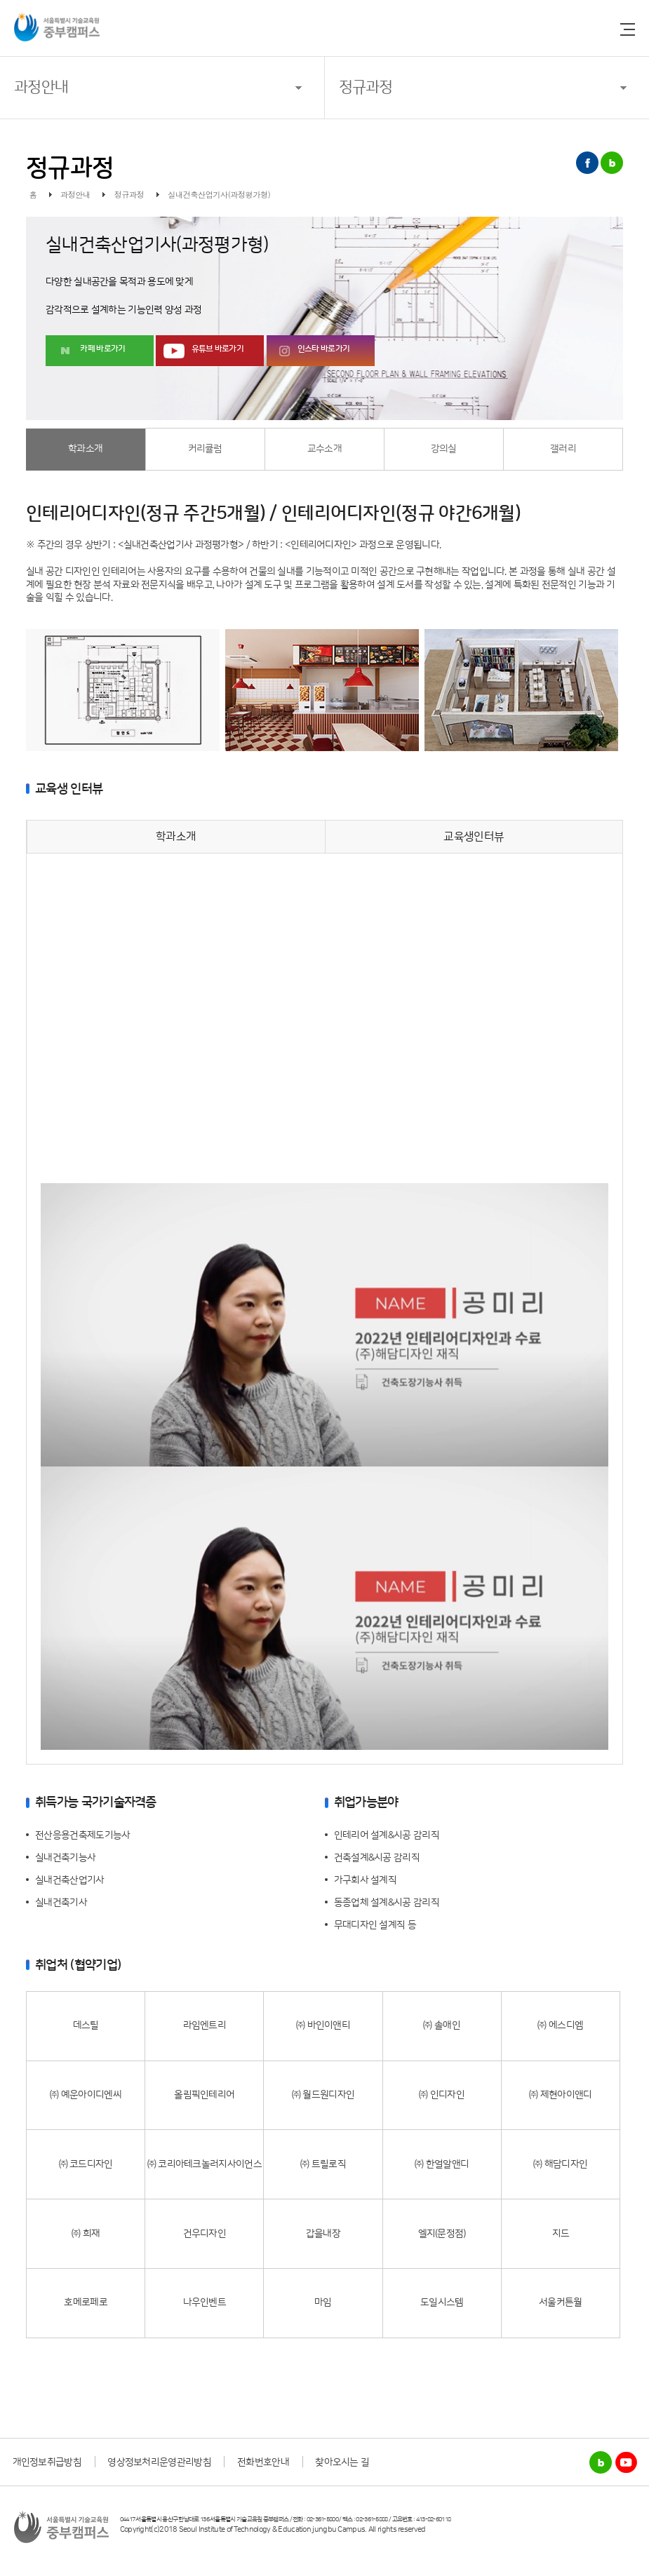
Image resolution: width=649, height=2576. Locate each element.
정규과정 (366, 87)
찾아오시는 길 (342, 2462)
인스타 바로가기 (323, 348)
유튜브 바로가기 (217, 348)
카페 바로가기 (102, 348)
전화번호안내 (263, 2462)
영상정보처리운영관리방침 (159, 2462)
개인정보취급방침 (47, 2462)
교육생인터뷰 (473, 836)
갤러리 (563, 448)
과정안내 (41, 87)
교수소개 (324, 448)
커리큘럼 (205, 448)
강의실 (444, 448)
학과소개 (85, 448)
